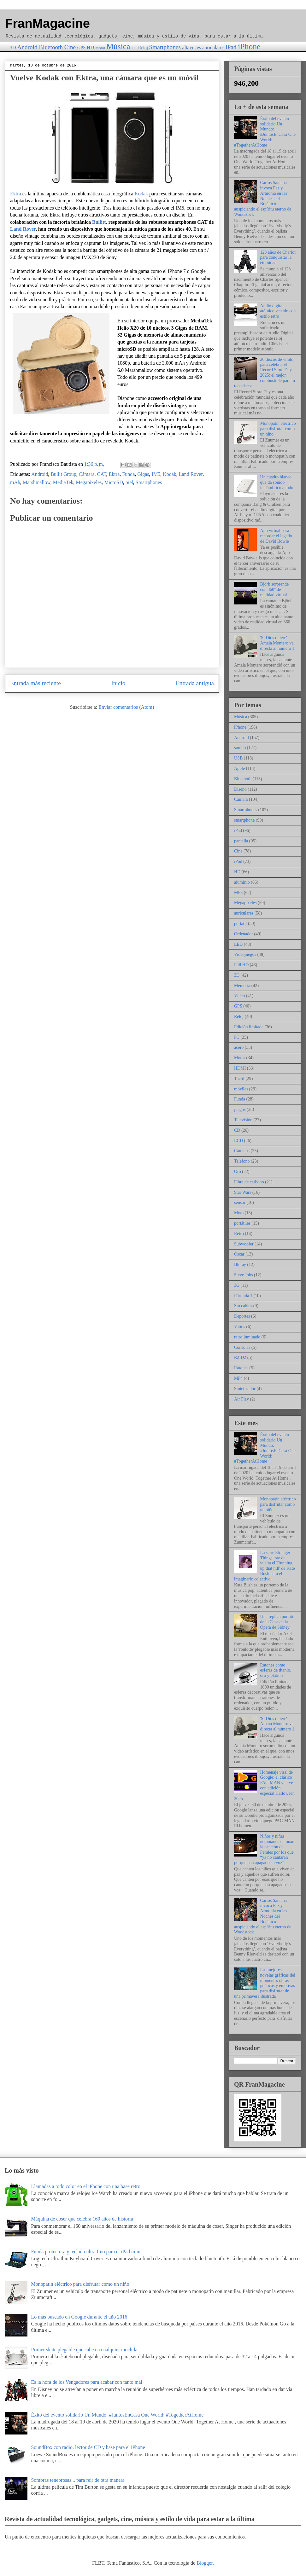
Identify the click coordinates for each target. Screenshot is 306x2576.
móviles (241, 1089)
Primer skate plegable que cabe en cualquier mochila (84, 2349)
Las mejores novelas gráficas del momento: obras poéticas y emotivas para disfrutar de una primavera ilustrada (264, 1983)
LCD (238, 1140)
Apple (239, 768)
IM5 (156, 474)
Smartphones (165, 47)
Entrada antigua (195, 683)
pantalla (241, 841)
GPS (81, 47)
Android (27, 47)
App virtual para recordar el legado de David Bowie (276, 536)
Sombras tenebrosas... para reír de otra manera (77, 2480)
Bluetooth (51, 47)
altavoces (191, 47)
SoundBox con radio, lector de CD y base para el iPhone (88, 2447)
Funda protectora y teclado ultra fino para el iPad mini (85, 2251)
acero (239, 1047)
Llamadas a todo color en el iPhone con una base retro (85, 2186)
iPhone (249, 46)
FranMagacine (47, 23)
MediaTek (63, 482)
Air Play (241, 1399)
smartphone (244, 820)
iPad (231, 47)
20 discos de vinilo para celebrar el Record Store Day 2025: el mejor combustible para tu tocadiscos (264, 372)
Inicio (118, 683)
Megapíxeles (89, 482)
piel (129, 482)
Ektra (15, 193)
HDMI (240, 1068)
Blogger (205, 2563)
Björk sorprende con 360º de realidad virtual (274, 589)
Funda (128, 474)
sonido (240, 747)
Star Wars (242, 1192)
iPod (238, 861)
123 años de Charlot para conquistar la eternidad (278, 257)
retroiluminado (247, 1337)
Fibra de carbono (249, 1182)
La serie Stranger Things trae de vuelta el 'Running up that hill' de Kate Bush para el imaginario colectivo (264, 1565)
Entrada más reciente (35, 683)
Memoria (242, 985)
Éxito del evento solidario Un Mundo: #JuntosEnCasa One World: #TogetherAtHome (265, 131)
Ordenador (243, 934)
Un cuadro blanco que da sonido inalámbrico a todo (276, 482)
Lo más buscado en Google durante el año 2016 (79, 2316)
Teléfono (242, 1161)
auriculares (213, 47)
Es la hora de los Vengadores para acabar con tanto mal (86, 2382)
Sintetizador (245, 1388)
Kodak (141, 193)
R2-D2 (240, 1357)
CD (237, 1130)
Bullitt (99, 222)
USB (238, 758)
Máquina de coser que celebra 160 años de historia (82, 2218)
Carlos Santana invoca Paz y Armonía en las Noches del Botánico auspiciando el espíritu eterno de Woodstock (262, 198)
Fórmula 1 (243, 1295)
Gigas (143, 474)
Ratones (241, 1368)
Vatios (239, 1326)
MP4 (238, 1378)
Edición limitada (248, 1027)
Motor (100, 48)
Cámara (87, 474)
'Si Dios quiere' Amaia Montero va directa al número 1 (277, 643)
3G (236, 1285)
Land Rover (23, 229)
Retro (239, 1233)
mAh (15, 482)
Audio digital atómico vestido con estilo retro (278, 311)
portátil (240, 923)
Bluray (240, 1264)
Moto (239, 1212)
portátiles (242, 1223)
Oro (237, 1171)
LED (238, 944)
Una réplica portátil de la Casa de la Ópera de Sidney (277, 1622)
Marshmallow (36, 482)
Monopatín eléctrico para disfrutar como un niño (278, 428)
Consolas (242, 1347)
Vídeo (239, 995)
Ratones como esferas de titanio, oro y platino (275, 1670)
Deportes (242, 1316)
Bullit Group (63, 474)
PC (134, 48)
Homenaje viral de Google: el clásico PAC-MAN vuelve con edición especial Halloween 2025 (264, 1785)
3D (13, 47)
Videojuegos (245, 954)
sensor (239, 1202)
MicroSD (113, 482)
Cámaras (242, 1150)
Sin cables (243, 1305)
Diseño (240, 789)
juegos (240, 1109)
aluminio (242, 882)
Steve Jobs (243, 1275)
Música (118, 46)
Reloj (143, 47)
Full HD (241, 964)
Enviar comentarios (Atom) (126, 707)
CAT (101, 474)
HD (90, 47)
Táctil (239, 1078)
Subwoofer (243, 1244)
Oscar (239, 1254)
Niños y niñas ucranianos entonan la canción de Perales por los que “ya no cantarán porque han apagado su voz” (264, 1849)
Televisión (243, 1120)
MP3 (238, 892)
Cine (70, 47)
